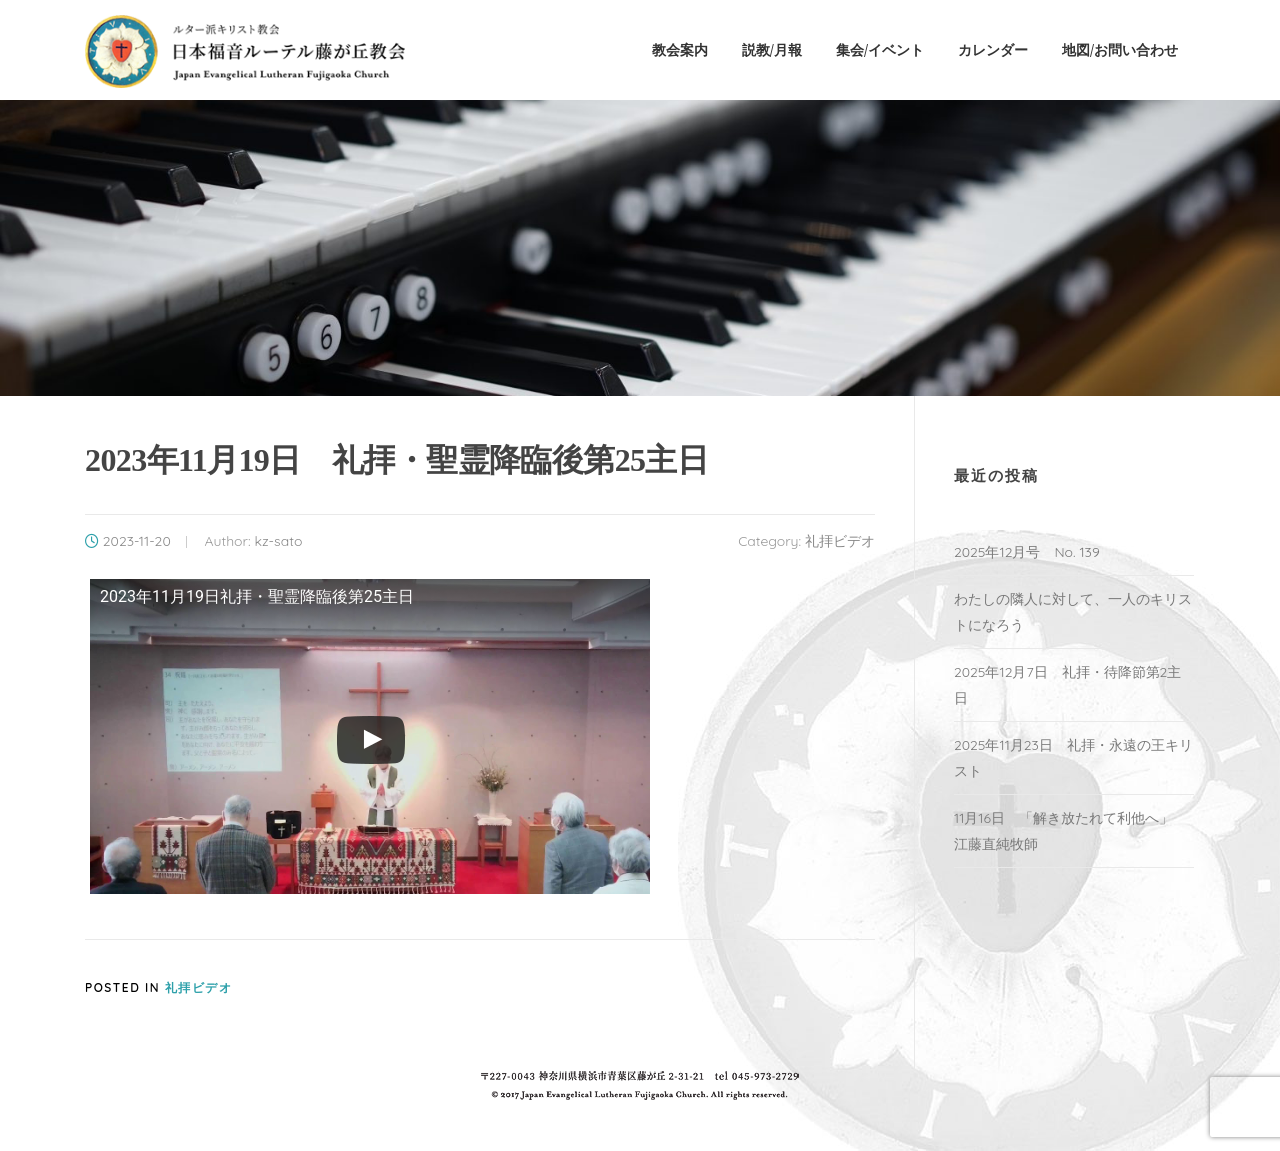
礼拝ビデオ (840, 541)
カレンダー (993, 49)
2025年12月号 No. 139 (1027, 552)
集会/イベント (880, 49)
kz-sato (278, 541)
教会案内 (680, 49)
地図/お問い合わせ (1120, 49)
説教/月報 (772, 49)
